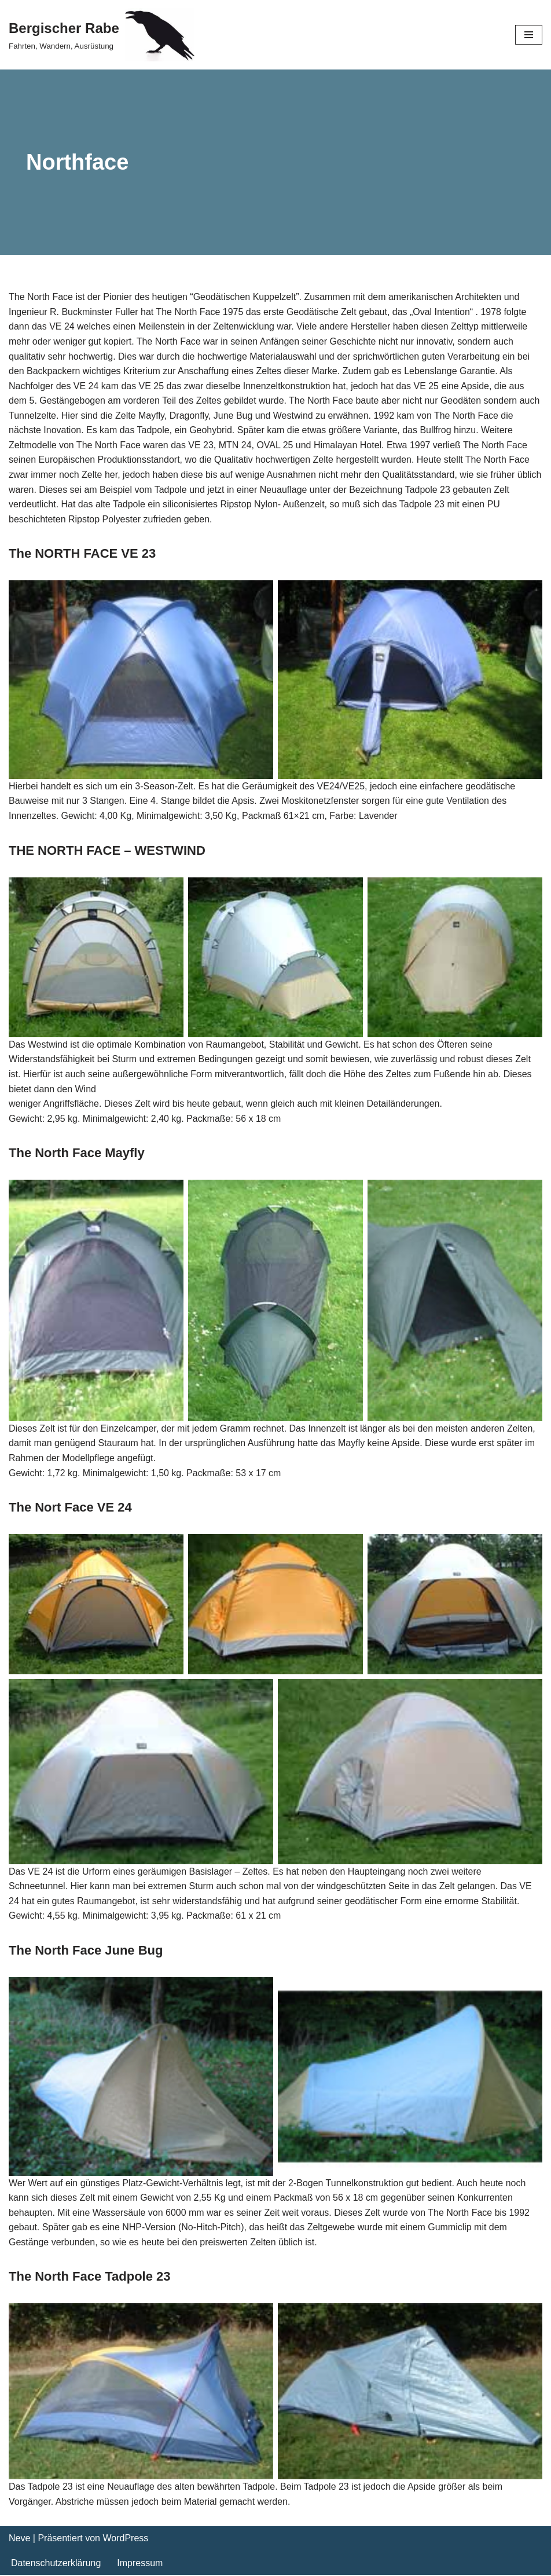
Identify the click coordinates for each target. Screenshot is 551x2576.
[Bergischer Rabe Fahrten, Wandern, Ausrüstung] (101, 34)
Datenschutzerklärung (56, 2564)
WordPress (125, 2539)
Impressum (140, 2564)
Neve (19, 2539)
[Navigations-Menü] (528, 35)
